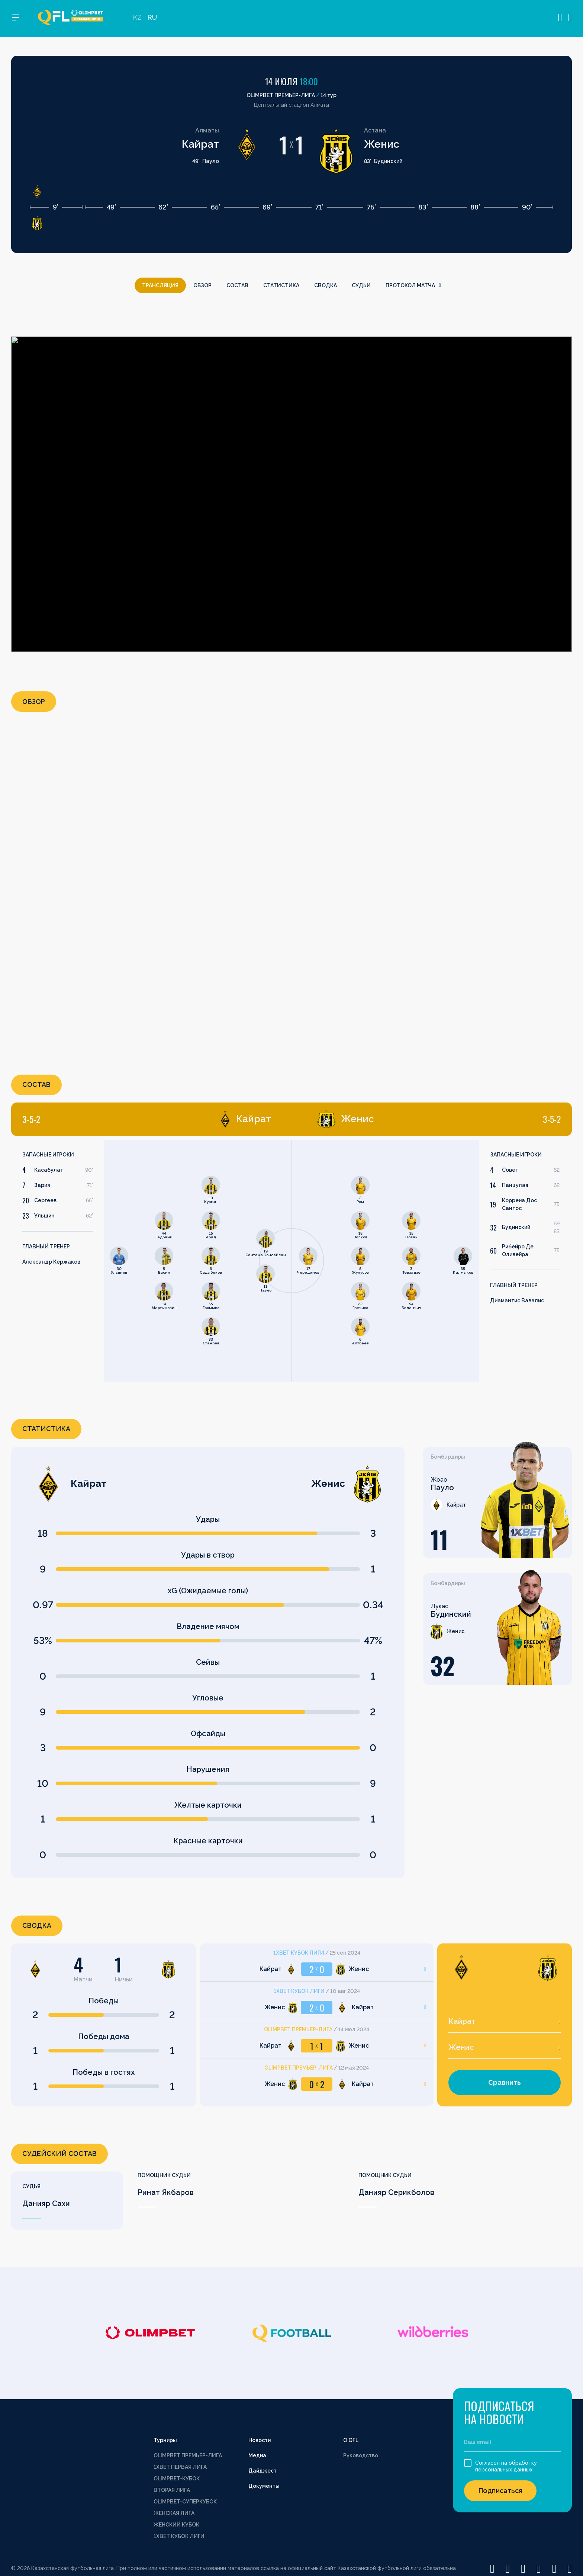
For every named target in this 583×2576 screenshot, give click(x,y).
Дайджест (262, 2471)
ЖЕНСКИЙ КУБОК (176, 2525)
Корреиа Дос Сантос (519, 1204)
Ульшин (44, 1216)
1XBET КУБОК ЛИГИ (179, 2536)
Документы (264, 2486)
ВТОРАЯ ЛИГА (172, 2490)
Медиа (257, 2455)
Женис (381, 144)
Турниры (165, 2440)
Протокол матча (413, 285)
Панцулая (515, 1185)
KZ (137, 19)
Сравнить (504, 2082)
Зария (42, 1185)
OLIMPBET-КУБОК (177, 2478)
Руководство (360, 2455)
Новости (259, 2440)
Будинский (516, 1227)
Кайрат (200, 144)
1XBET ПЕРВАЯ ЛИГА (180, 2467)
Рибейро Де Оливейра (518, 1250)
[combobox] (504, 2021)
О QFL (350, 2440)
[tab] (146, 1119)
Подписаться (500, 2491)
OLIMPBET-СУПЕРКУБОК (185, 2502)
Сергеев (45, 1200)
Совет (510, 1170)
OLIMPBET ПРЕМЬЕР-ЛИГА (188, 2455)
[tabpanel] (151, 1261)
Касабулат (48, 1170)
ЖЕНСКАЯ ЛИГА (174, 2513)
